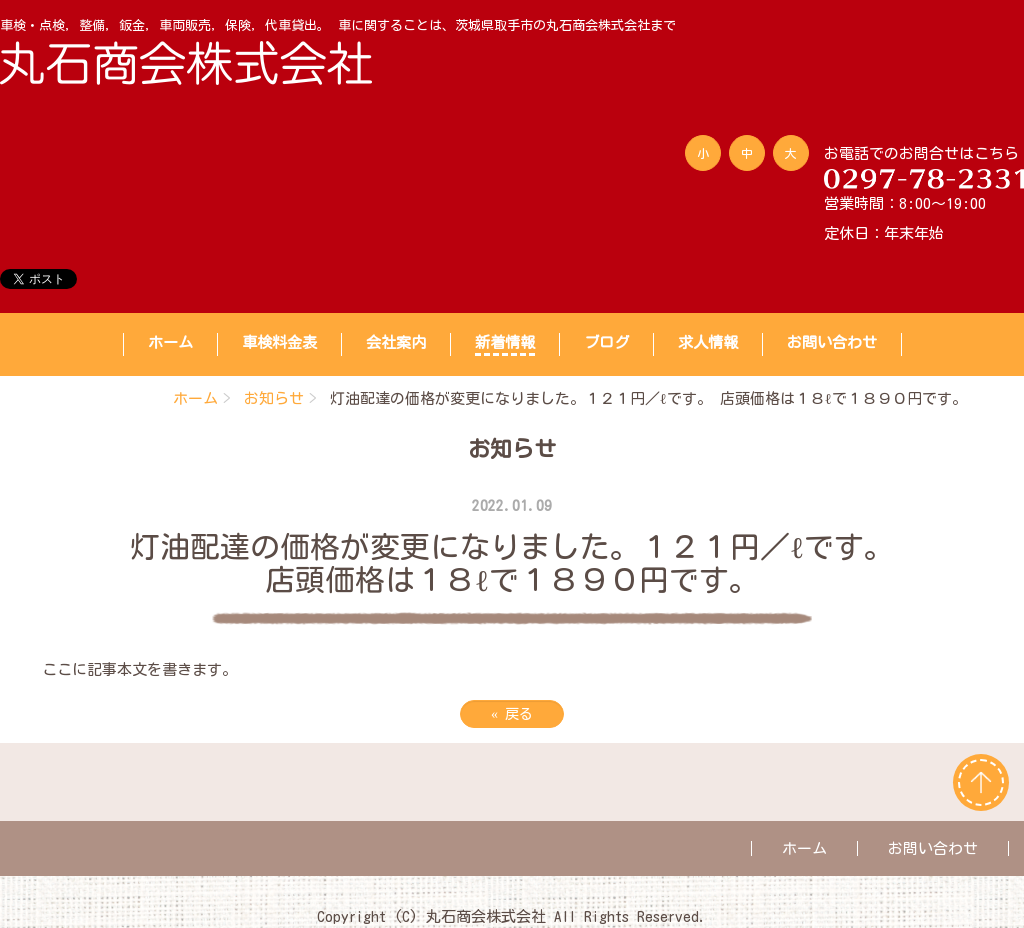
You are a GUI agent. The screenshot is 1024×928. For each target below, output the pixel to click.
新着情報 (505, 342)
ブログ (606, 342)
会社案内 (396, 342)
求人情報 (708, 342)
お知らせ (274, 398)
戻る (512, 714)
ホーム (170, 342)
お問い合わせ (832, 342)
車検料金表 (279, 342)
